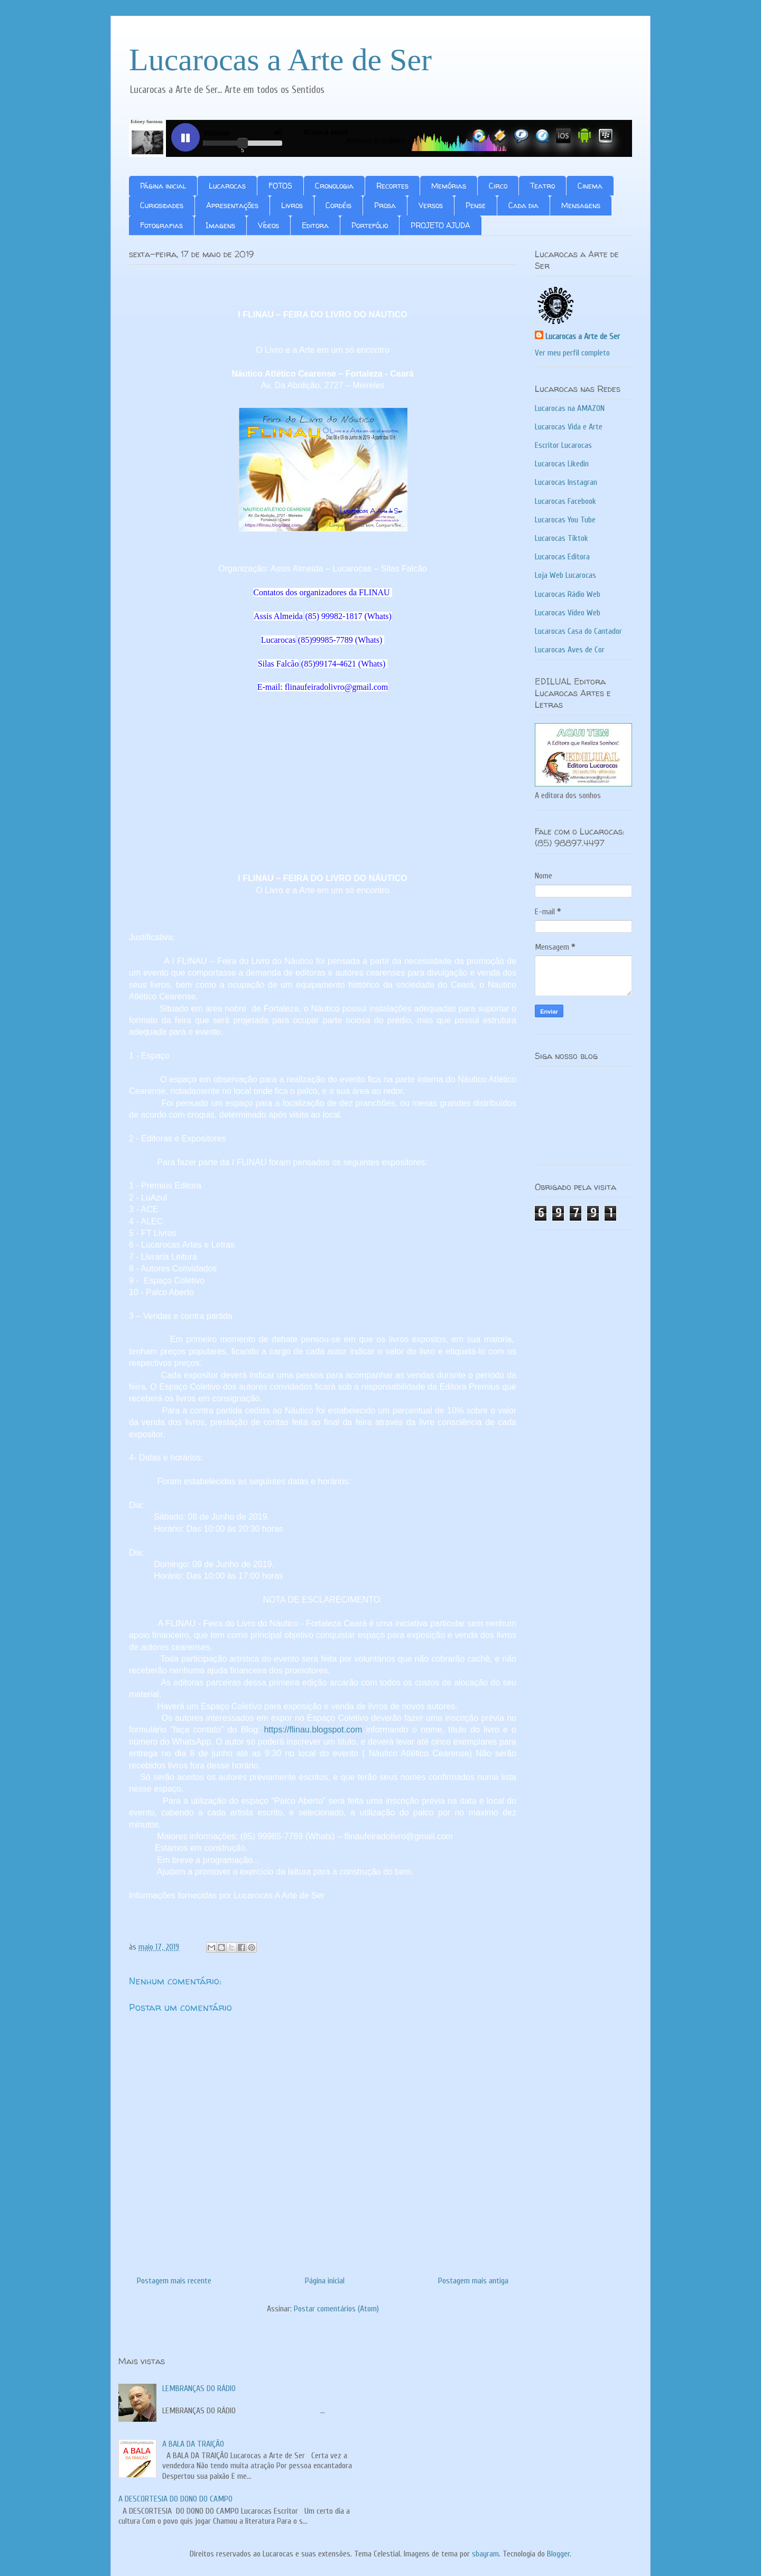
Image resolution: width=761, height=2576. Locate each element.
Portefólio (369, 225)
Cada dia (523, 205)
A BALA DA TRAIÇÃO (193, 2444)
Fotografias (161, 225)
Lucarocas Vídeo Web (567, 612)
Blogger (558, 2554)
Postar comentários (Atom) (336, 2308)
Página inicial (163, 186)
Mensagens (580, 205)
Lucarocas (227, 186)
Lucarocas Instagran (566, 482)
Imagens (220, 225)
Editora (315, 225)
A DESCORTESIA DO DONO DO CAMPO (175, 2499)
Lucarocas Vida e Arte (568, 427)
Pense (476, 205)
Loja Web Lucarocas (565, 575)
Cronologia (334, 186)
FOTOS (280, 186)
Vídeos (268, 225)
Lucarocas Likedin (562, 464)
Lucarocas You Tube (565, 519)
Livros (292, 205)
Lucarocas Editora (562, 556)
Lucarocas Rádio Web (567, 594)
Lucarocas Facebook (565, 501)
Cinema (590, 186)
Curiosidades (161, 205)
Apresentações (232, 205)
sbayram (485, 2554)
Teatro (542, 186)
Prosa (385, 205)
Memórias (448, 186)
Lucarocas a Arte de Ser (280, 59)
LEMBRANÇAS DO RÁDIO (199, 2388)
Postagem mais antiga (473, 2280)
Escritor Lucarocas (563, 445)
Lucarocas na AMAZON (570, 408)
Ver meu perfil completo (572, 353)
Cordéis (338, 205)
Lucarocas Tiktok (561, 538)
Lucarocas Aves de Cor (570, 649)
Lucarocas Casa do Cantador (578, 631)
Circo (498, 186)
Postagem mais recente (174, 2280)
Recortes (392, 186)
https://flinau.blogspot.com (313, 1729)
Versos (431, 205)
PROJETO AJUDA (440, 225)
